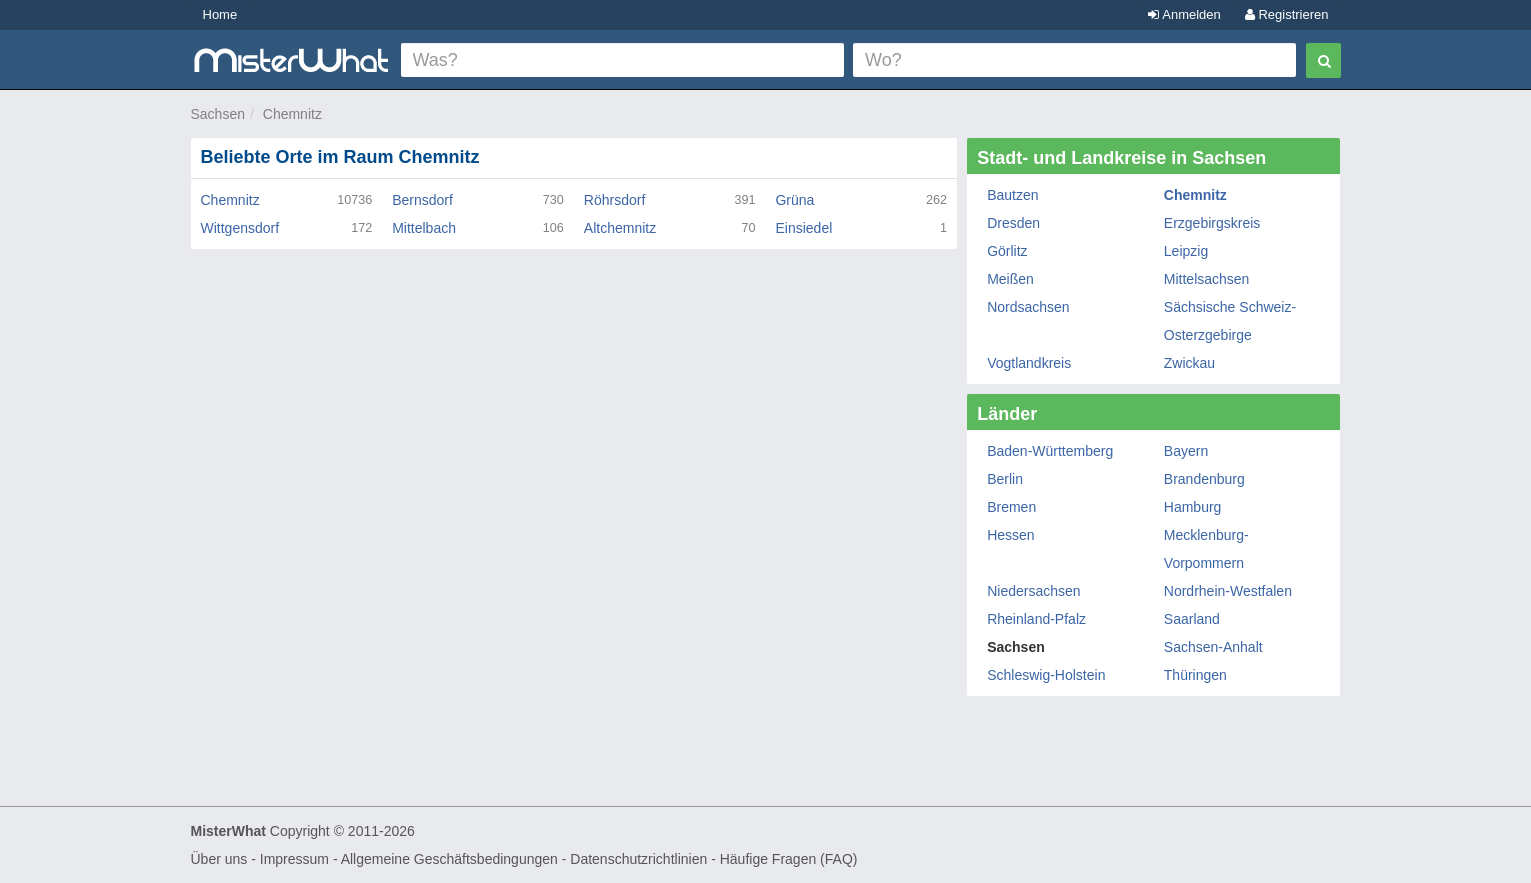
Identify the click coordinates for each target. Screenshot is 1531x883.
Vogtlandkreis (1029, 363)
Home (220, 14)
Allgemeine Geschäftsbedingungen (449, 859)
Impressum (294, 859)
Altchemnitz (620, 228)
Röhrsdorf (614, 200)
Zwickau (1189, 363)
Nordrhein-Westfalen (1228, 591)
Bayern (1186, 451)
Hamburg (1193, 507)
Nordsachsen (1028, 307)
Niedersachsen (1033, 591)
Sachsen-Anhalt (1213, 647)
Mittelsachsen (1207, 279)
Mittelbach (424, 228)
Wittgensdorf (240, 228)
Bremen (1011, 507)
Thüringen (1195, 675)
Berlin (1005, 479)
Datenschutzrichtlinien (638, 859)
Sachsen (218, 114)
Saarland (1192, 619)
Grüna (794, 200)
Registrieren (1287, 14)
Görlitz (1007, 251)
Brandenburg (1204, 479)
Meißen (1010, 279)
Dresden (1013, 223)
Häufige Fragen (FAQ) (789, 859)
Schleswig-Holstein (1046, 675)
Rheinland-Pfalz (1036, 619)
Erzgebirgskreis (1212, 223)
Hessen (1010, 535)
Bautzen (1012, 195)
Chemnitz (292, 114)
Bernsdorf (422, 200)
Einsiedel (803, 228)
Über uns (219, 859)
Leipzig (1186, 251)
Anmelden (1184, 14)
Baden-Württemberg (1050, 451)
